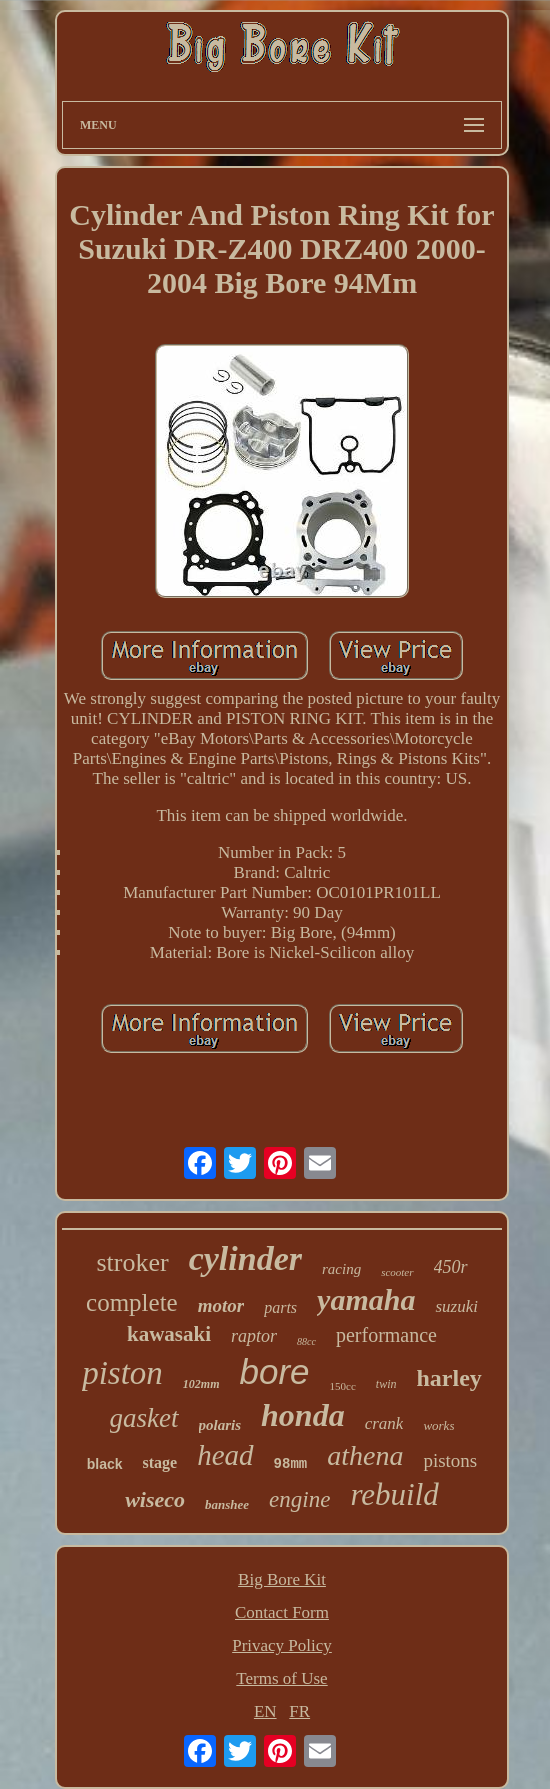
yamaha (366, 1299)
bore (275, 1371)
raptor (254, 1336)
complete (132, 1302)
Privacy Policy (282, 1645)
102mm (201, 1384)
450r (451, 1267)
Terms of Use (281, 1678)
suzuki (456, 1306)
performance (386, 1335)
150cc (343, 1386)
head (225, 1455)
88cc (306, 1341)
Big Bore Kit (282, 1579)
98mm (291, 1464)
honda (303, 1415)
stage (160, 1462)
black (105, 1464)
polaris (220, 1425)
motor (221, 1305)
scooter (397, 1272)
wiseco (155, 1499)
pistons (450, 1460)
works (438, 1425)
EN (265, 1711)
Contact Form (282, 1612)
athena (365, 1455)
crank (384, 1423)
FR (299, 1711)
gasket (144, 1418)
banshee (227, 1504)
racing (341, 1269)
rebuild (394, 1494)
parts (280, 1307)
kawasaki (169, 1334)
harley (449, 1378)
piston (122, 1373)
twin (386, 1384)
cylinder (245, 1258)
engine (299, 1499)
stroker (132, 1262)
